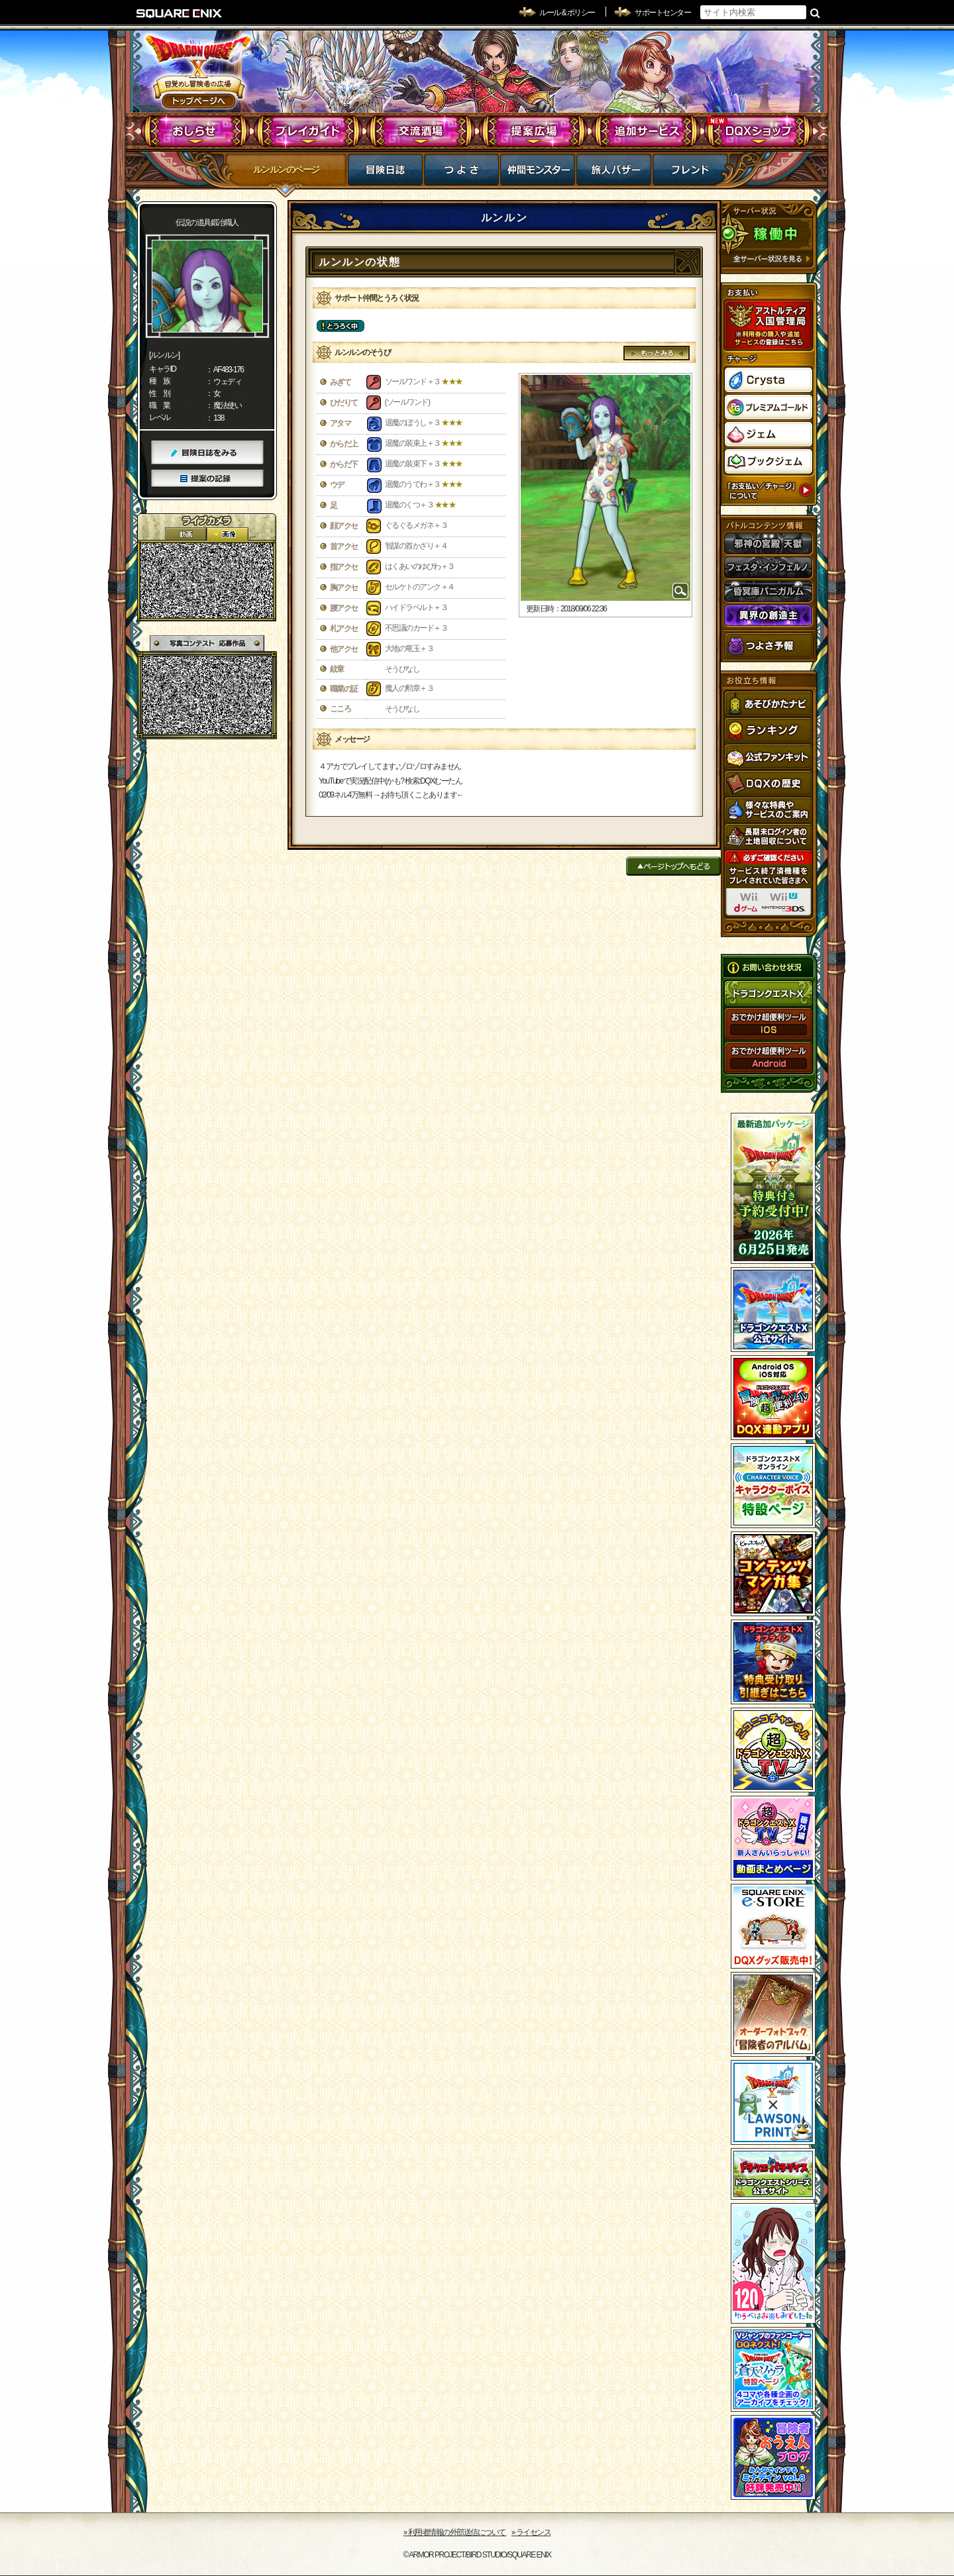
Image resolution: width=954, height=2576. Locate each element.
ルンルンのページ (286, 169)
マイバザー (614, 173)
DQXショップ (759, 131)
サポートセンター (662, 12)
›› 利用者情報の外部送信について (455, 2532)
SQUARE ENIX (179, 13)
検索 (815, 13)
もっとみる (656, 353)
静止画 (227, 534)
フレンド (690, 173)
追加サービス (646, 131)
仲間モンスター (538, 173)
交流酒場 (421, 131)
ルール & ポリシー (567, 12)
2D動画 (185, 534)
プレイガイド (308, 131)
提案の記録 (207, 479)
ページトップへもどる (673, 866)
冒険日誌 (385, 173)
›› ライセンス (531, 2532)
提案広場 (533, 131)
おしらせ (195, 131)
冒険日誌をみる (207, 452)
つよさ (461, 173)
